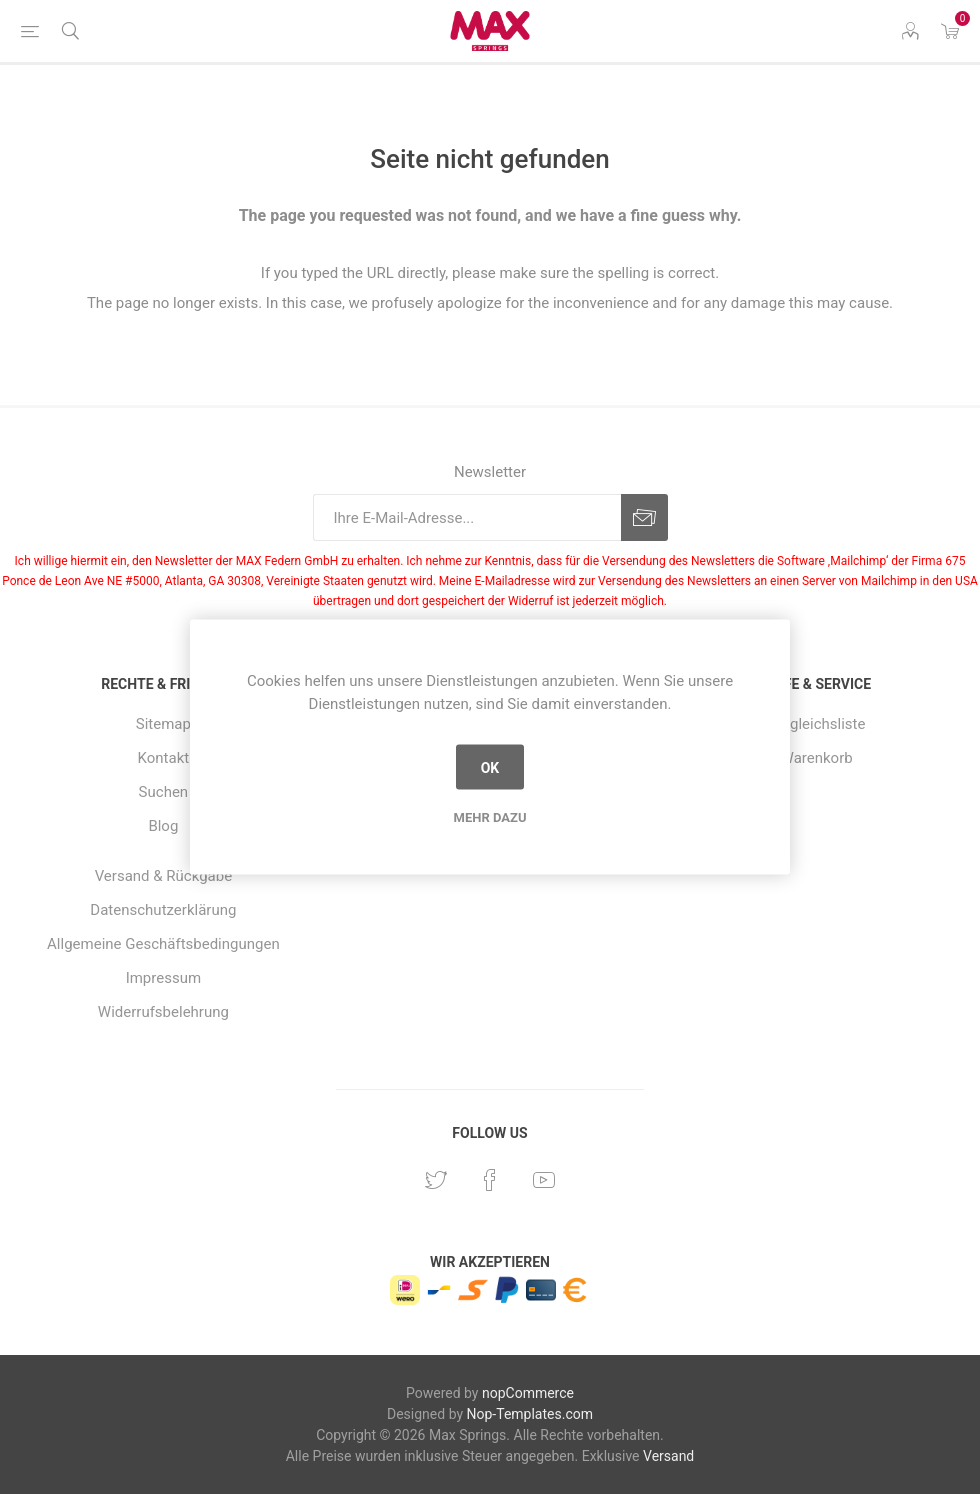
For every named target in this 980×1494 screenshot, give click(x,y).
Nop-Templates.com (530, 1414)
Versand (668, 1456)
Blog (163, 826)
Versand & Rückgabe (163, 876)
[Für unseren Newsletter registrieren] (467, 517)
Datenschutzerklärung (163, 910)
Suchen (164, 792)
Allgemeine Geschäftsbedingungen (163, 944)
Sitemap (163, 724)
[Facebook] (490, 1180)
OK (490, 767)
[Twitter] (436, 1180)
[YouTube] (544, 1180)
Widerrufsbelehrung (163, 1012)
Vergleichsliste (817, 724)
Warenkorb (817, 758)
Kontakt (164, 758)
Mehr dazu (490, 817)
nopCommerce (528, 1393)
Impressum (163, 978)
